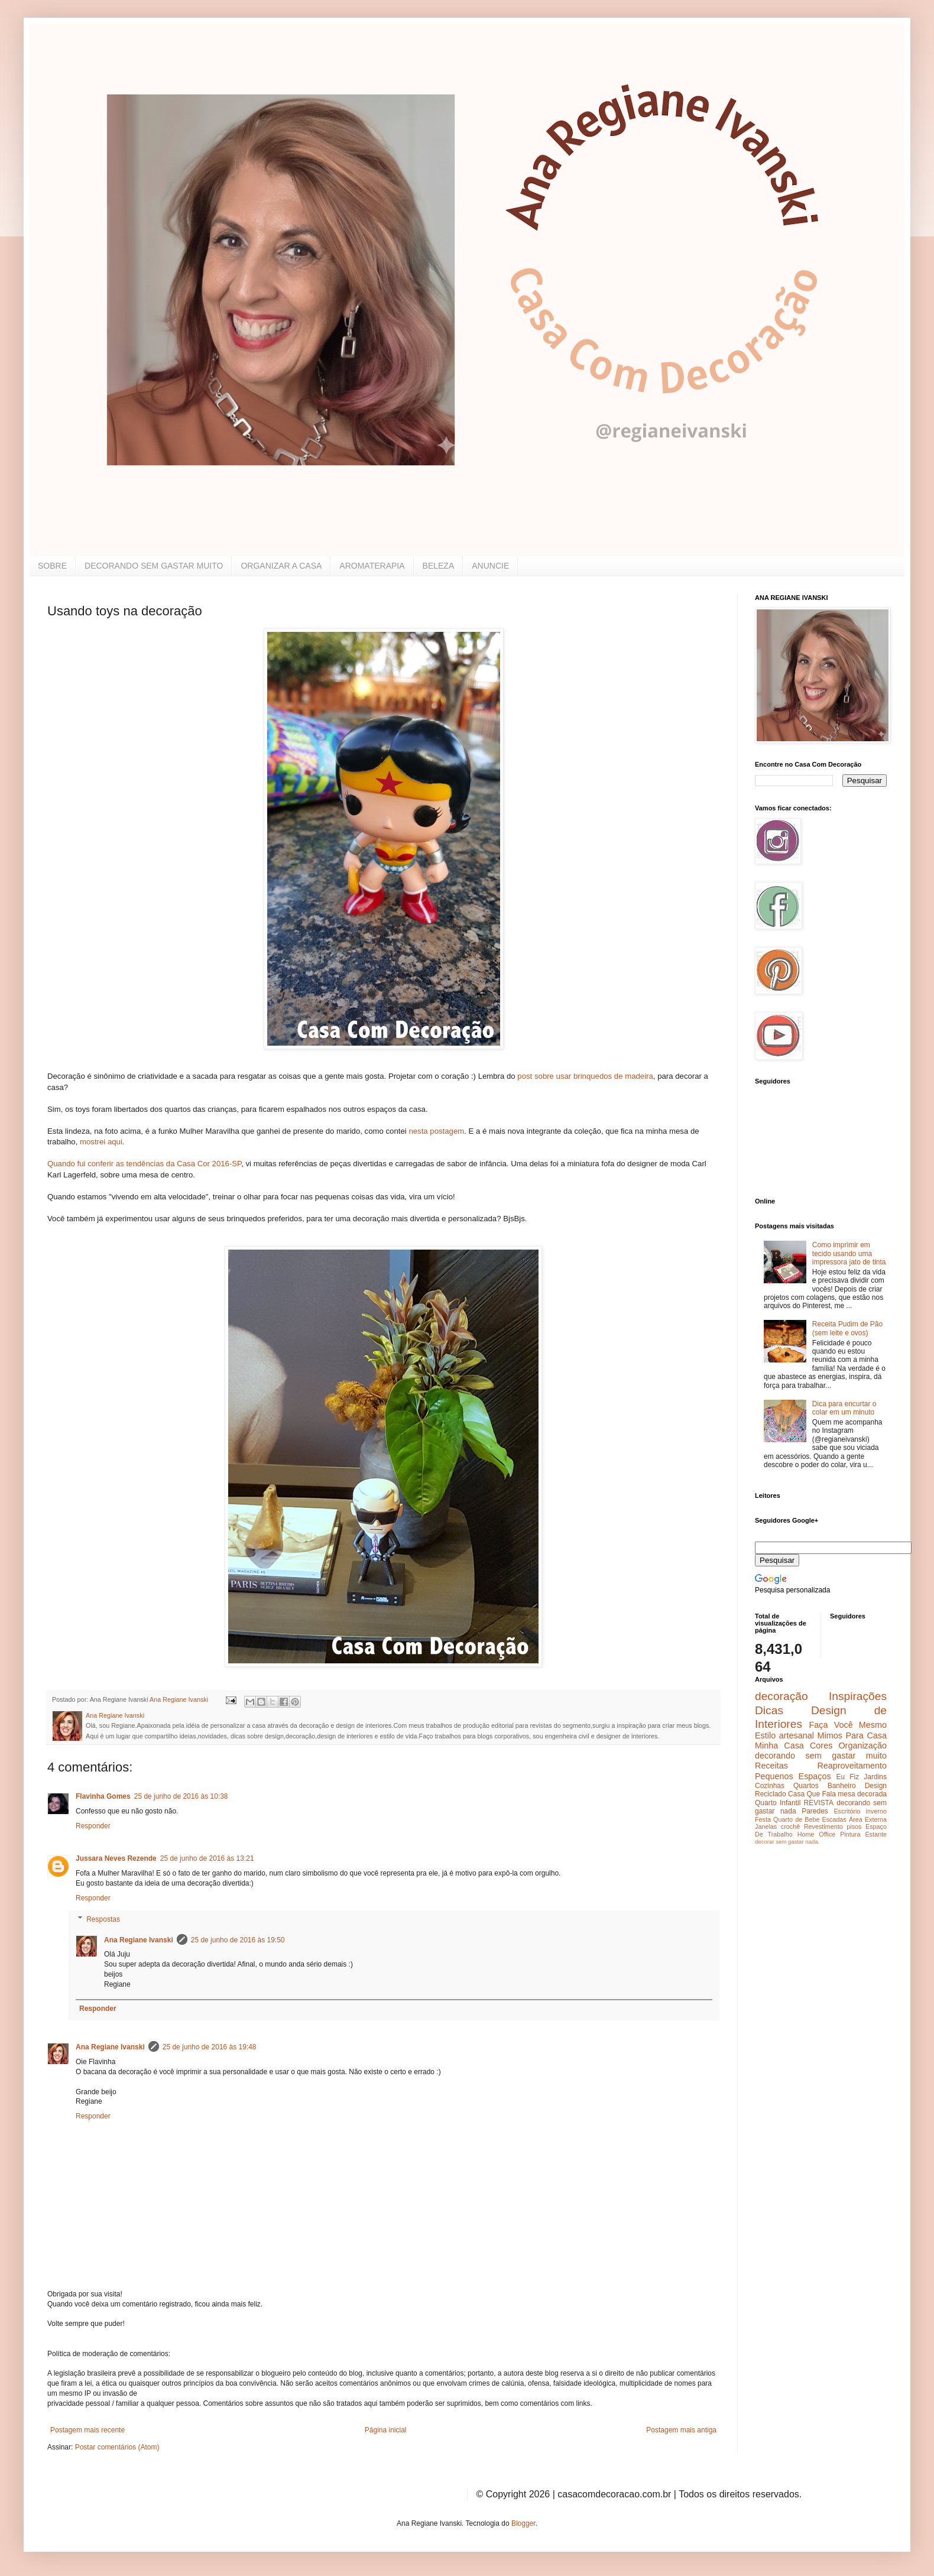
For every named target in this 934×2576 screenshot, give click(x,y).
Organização (862, 1745)
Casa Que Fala (812, 1794)
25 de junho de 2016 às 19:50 (238, 1940)
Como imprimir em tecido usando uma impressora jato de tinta (849, 1253)
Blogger (523, 2523)
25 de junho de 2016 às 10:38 (181, 1796)
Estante (876, 1834)
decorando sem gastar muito (821, 1755)
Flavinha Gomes (103, 1796)
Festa (763, 1819)
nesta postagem (436, 1131)
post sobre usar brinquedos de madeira (585, 1076)
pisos (854, 1826)
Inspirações (858, 1696)
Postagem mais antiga (681, 2430)
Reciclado (770, 1794)
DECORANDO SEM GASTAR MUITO (154, 565)
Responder (93, 1826)
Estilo (765, 1735)
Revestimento (823, 1826)
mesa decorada (862, 1794)
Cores (821, 1745)
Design (876, 1786)
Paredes (815, 1811)
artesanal (796, 1735)
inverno (876, 1811)
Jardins (875, 1777)
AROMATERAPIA (371, 565)
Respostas (103, 1919)
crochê (790, 1826)
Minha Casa (779, 1745)
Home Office (816, 1834)
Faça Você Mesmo (848, 1725)
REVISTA (819, 1803)
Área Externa (868, 1819)
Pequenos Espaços (793, 1776)
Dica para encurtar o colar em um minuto (844, 1408)
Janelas (766, 1826)
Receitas (771, 1765)
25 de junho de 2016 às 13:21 (207, 1858)
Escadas (834, 1819)
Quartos (806, 1786)
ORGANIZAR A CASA (281, 565)
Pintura (850, 1834)
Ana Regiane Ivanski (138, 1940)
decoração (781, 1696)
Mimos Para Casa (852, 1735)
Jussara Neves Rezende (116, 1858)
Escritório (847, 1811)
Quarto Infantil (777, 1803)
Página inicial (386, 2430)
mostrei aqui (101, 1141)
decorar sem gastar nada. (787, 1841)
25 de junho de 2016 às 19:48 (210, 2047)
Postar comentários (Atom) (117, 2447)
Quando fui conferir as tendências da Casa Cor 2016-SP (144, 1163)
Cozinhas (769, 1786)
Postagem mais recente (87, 2430)
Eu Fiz (847, 1777)
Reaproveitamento (852, 1765)
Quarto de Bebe (796, 1819)
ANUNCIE (490, 565)
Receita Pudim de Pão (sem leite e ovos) (847, 1328)
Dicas (769, 1710)
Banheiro (842, 1786)
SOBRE (52, 565)
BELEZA (439, 565)
